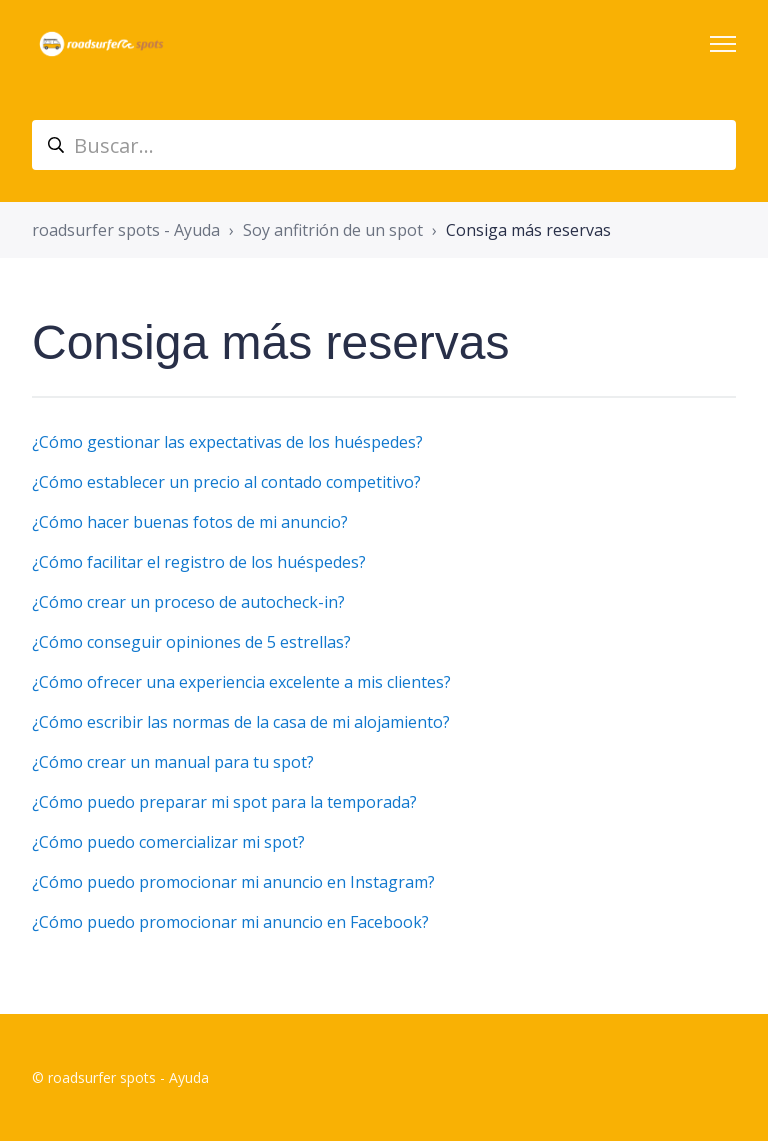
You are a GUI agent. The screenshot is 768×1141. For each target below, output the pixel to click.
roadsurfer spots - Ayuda (126, 230)
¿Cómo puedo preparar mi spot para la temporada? (224, 802)
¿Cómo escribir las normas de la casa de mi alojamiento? (241, 722)
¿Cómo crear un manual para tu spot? (173, 762)
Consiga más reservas (528, 230)
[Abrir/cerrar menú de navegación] (723, 44)
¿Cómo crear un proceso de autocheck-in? (188, 602)
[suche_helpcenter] (384, 145)
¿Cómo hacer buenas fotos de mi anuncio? (190, 522)
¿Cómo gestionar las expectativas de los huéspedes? (227, 442)
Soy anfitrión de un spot (333, 230)
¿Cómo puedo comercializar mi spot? (168, 842)
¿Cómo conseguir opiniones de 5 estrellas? (191, 642)
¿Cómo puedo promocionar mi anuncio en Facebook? (230, 922)
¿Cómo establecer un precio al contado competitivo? (226, 482)
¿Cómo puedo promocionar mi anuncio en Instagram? (233, 882)
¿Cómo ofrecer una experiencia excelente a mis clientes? (241, 682)
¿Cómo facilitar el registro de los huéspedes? (199, 562)
